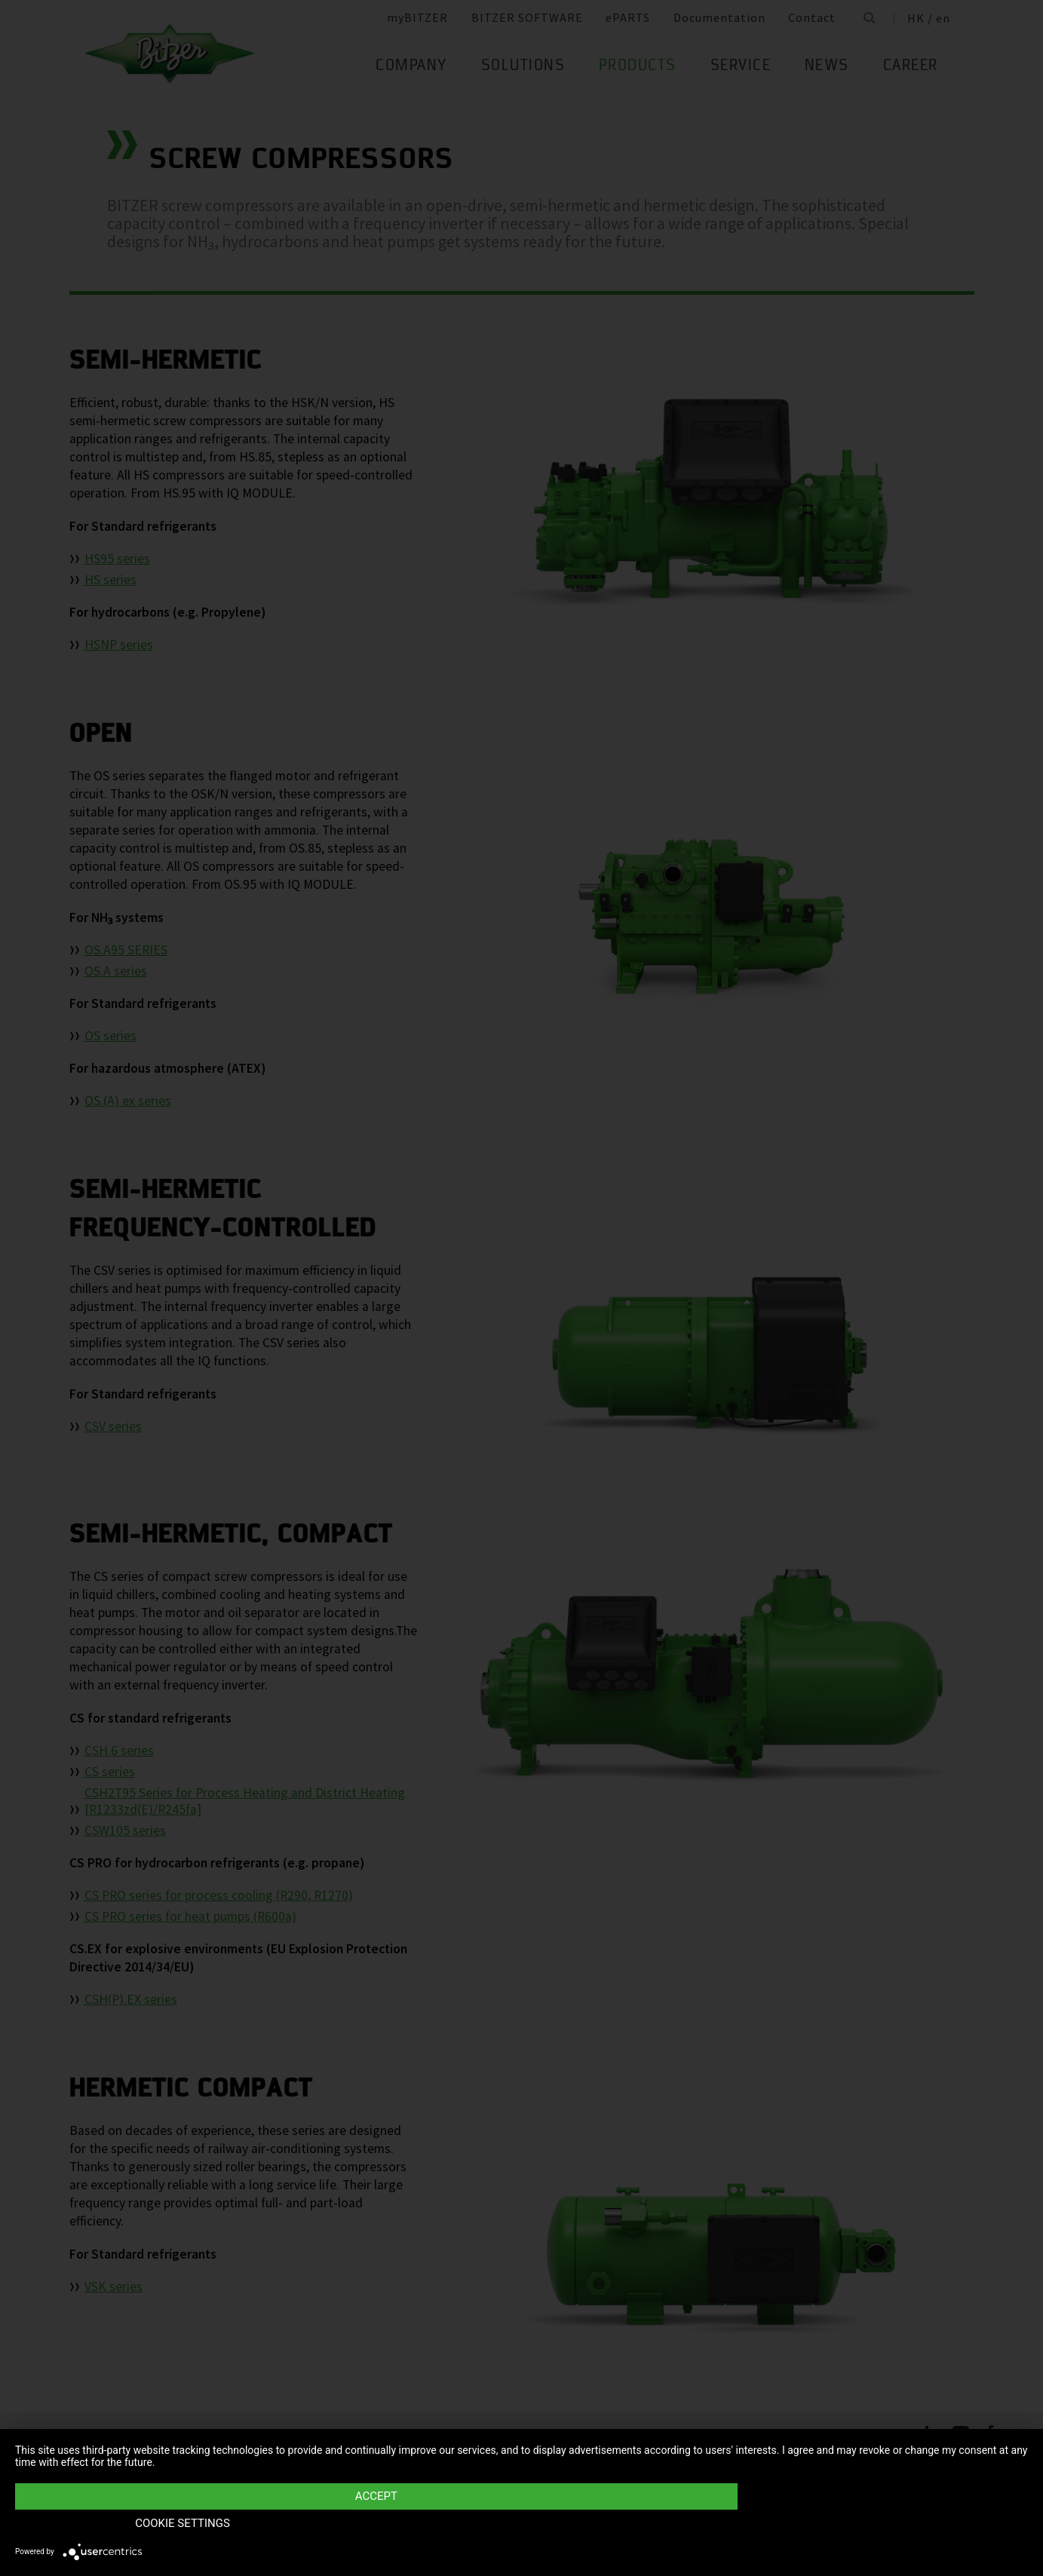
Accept (369, 2524)
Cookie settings (876, 2524)
